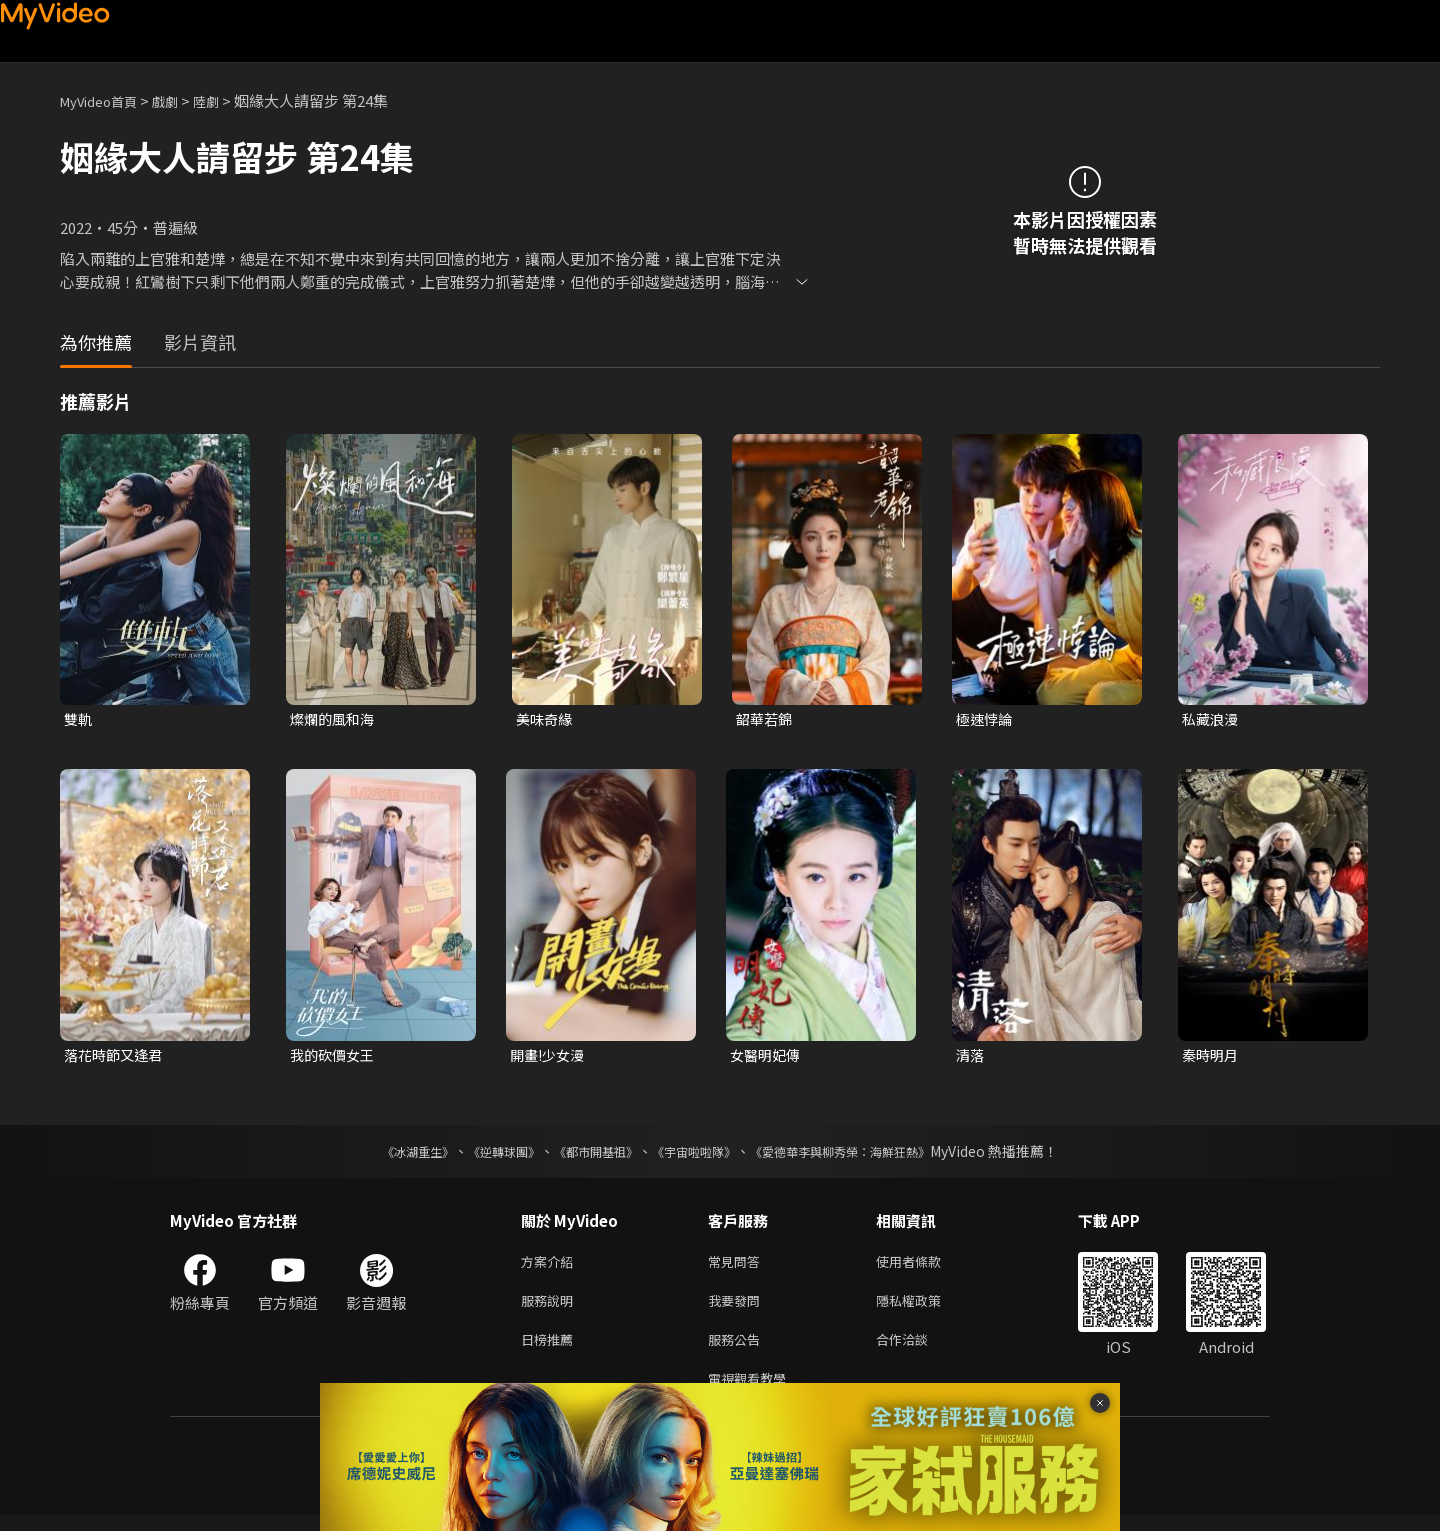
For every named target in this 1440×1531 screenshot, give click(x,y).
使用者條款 (925, 1266)
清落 (971, 1057)
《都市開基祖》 (586, 1155)
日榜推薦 (551, 1350)
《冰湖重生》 (383, 1155)
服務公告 (738, 1350)
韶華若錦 (766, 719)
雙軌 (79, 719)
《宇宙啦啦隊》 (698, 1155)
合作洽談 (918, 1350)
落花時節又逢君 (116, 1057)
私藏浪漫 (1212, 719)
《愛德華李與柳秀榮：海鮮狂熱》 (866, 1155)
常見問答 (738, 1266)
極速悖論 (986, 719)
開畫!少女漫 (550, 1057)
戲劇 (181, 100)
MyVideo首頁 (105, 100)
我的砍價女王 (335, 1057)
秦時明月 (1212, 1057)
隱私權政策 (925, 1308)
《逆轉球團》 (481, 1155)
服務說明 (551, 1308)
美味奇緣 (546, 719)
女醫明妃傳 (767, 1057)
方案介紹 (551, 1266)
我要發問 (738, 1308)
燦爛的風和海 (335, 719)
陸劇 (226, 100)
